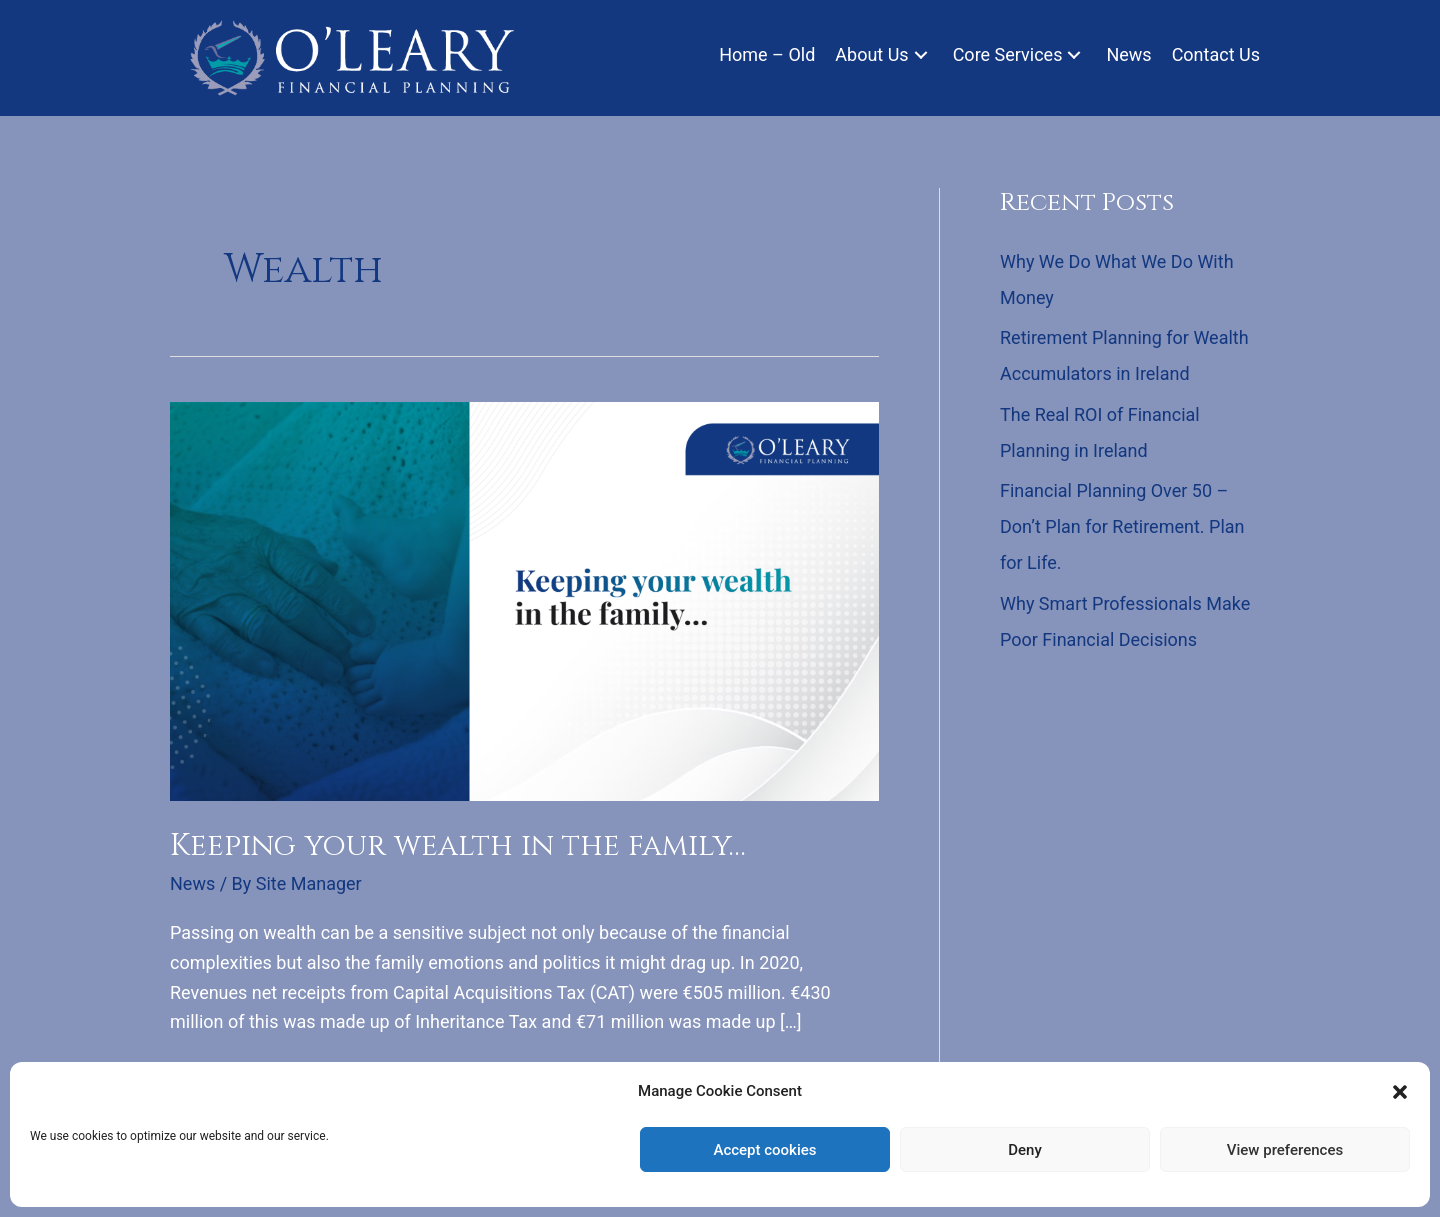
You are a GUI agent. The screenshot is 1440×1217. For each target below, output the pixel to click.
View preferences (1285, 1150)
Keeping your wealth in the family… (458, 846)
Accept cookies (764, 1150)
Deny (1025, 1150)
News (192, 883)
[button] (1400, 1092)
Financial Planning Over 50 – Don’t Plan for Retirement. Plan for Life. (1122, 526)
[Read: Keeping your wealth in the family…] (524, 599)
